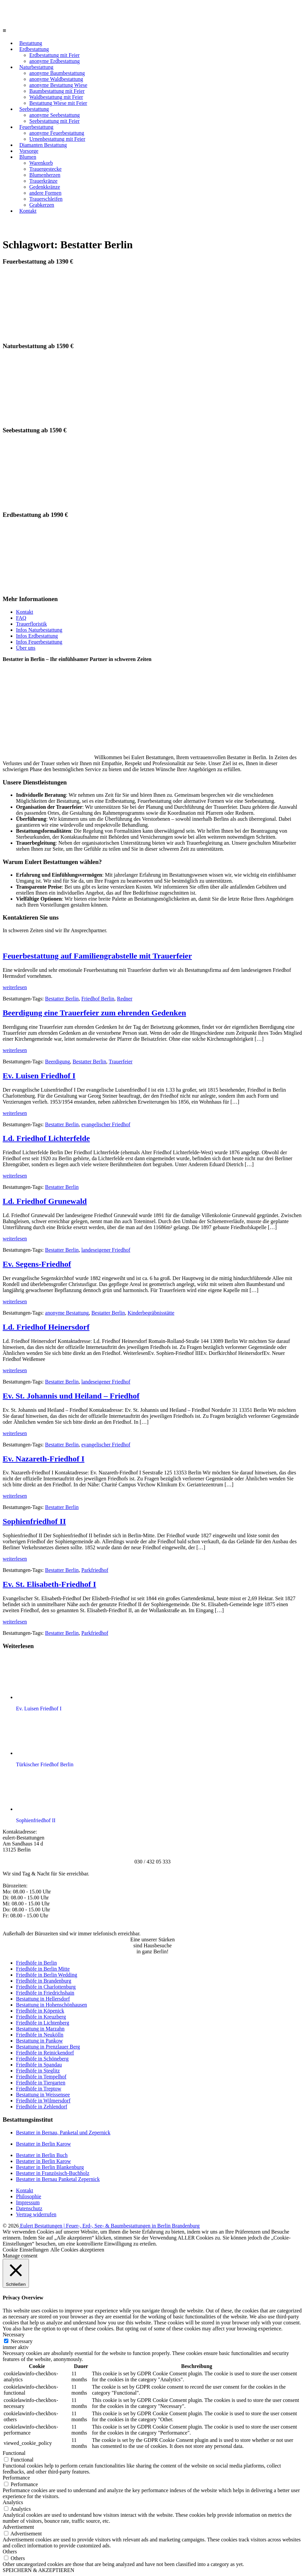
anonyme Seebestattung (54, 115)
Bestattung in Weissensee (43, 2094)
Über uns (25, 648)
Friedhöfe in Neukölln (39, 2035)
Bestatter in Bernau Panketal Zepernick (58, 2179)
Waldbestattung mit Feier (56, 97)
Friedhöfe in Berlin (36, 1963)
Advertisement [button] (18, 2527)
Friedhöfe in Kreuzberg (41, 2017)
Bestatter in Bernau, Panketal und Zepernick (63, 2132)
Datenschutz (29, 2208)
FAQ (21, 618)
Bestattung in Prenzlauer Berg (48, 2046)
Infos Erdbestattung (37, 636)
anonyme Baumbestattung (57, 73)
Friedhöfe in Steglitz (38, 2070)
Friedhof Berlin (97, 998)
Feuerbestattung (36, 127)
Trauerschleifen (46, 199)
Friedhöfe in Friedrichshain (45, 1993)
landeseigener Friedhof (105, 1250)
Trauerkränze (43, 181)
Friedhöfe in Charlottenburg (46, 1987)
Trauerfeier (121, 1061)
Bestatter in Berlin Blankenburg (50, 2167)
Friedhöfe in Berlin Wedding (46, 1975)
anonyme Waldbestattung (56, 79)
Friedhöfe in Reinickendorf (45, 2052)
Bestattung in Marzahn (40, 2029)
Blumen (27, 157)
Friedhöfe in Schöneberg (42, 2058)
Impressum (28, 2202)
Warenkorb (41, 163)
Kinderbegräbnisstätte (151, 1313)
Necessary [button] (14, 2334)
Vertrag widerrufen (36, 2214)
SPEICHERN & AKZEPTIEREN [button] (38, 2570)
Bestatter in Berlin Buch (42, 2155)
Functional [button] (14, 2453)
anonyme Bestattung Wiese (58, 85)
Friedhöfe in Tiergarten (40, 2082)
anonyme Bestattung (67, 1313)
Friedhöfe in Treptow (38, 2088)
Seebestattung (34, 109)
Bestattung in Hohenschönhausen (51, 2005)
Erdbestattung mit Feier (54, 55)
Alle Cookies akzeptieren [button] (77, 2250)
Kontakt (28, 211)
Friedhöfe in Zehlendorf (41, 2106)
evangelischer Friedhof (105, 1124)
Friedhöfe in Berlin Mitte (43, 1969)
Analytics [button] (13, 2502)
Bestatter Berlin (62, 998)
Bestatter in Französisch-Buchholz (52, 2173)
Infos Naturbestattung (39, 630)
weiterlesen (15, 987)
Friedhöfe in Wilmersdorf (43, 2100)
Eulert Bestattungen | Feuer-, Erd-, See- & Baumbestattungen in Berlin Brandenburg (109, 2226)
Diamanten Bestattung (43, 145)
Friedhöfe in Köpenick (40, 2011)
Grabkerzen (41, 205)
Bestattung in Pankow (39, 2040)
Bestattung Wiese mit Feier (58, 103)
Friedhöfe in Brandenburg (43, 1981)
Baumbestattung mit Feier (57, 91)
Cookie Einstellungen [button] (26, 2250)
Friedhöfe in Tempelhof (41, 2076)
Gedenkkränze (44, 187)
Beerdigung (57, 1061)
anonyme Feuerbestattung (56, 133)
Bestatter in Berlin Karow (43, 2144)
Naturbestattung (36, 67)
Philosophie (28, 2196)
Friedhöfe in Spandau (39, 2064)
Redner (124, 998)
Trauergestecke (45, 169)
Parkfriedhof (94, 1570)
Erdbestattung (34, 49)
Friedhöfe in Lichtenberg (42, 2023)
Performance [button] (16, 2477)
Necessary (22, 2341)
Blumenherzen (44, 175)
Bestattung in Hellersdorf (43, 1999)
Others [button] (10, 2551)
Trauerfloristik (31, 624)
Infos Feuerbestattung (39, 642)
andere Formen (45, 193)
